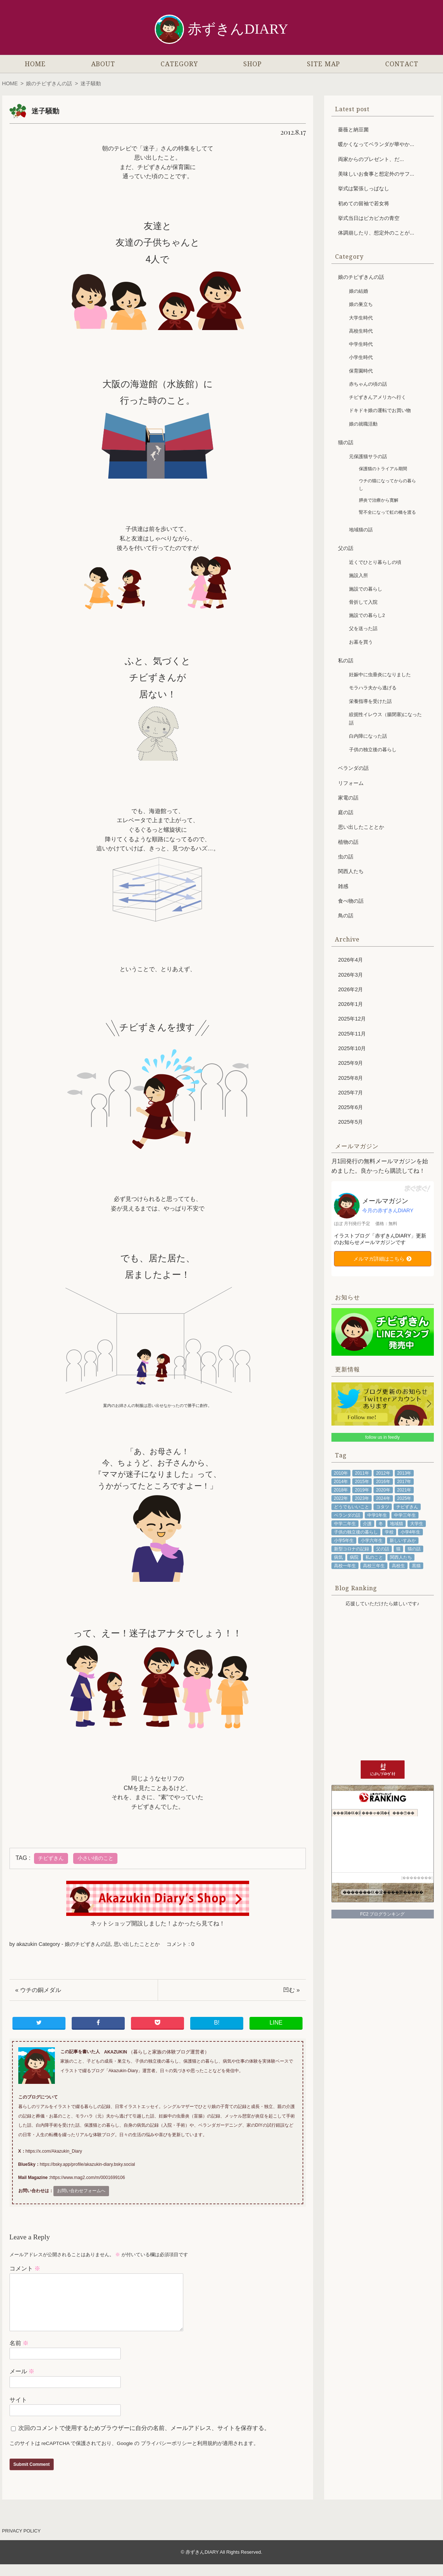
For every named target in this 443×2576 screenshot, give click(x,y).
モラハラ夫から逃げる (373, 687)
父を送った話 (363, 628)
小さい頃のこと (95, 1858)
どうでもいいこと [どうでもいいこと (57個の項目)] (351, 1506)
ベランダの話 (353, 768)
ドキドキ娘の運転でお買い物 (380, 410)
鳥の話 (345, 915)
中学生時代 (361, 344)
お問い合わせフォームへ (81, 2190)
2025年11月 (352, 1034)
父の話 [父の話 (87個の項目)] (382, 1548)
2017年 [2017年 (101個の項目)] (404, 1481)
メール (22, 2383)
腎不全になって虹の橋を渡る (387, 512)
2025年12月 (352, 1019)
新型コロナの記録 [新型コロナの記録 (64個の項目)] (351, 1548)
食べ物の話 (351, 901)
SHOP (252, 64)
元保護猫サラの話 (368, 456)
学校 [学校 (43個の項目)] (389, 1532)
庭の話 (345, 812)
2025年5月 (350, 1122)
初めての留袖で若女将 (363, 203)
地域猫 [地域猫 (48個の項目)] (396, 1523)
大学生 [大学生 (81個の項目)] (416, 1523)
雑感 (343, 886)
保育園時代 (361, 371)
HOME (35, 64)
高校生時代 (361, 331)
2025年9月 (350, 1063)
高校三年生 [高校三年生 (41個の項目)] (374, 1565)
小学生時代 (361, 357)
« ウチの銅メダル (38, 1990)
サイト (18, 2411)
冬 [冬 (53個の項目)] (381, 1523)
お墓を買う (361, 642)
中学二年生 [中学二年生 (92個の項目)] (345, 1523)
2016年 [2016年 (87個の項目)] (383, 1481)
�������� (417, 1878)
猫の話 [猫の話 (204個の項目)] (414, 1548)
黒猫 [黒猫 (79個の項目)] (416, 1565)
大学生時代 (361, 318)
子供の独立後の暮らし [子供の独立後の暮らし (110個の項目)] (356, 1532)
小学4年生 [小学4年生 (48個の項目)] (411, 1532)
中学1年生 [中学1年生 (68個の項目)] (377, 1515)
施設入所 (358, 575)
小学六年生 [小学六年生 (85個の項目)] (372, 1540)
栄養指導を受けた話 (370, 701)
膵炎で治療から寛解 (378, 500)
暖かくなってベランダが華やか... (376, 144)
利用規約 (207, 2455)
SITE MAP (323, 64)
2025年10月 (352, 1048)
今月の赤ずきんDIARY (388, 1210)
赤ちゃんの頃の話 (368, 384)
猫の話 (345, 442)
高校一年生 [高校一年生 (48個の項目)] (345, 1565)
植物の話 (348, 842)
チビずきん (51, 1858)
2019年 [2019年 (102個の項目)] (362, 1490)
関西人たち (351, 871)
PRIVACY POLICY (21, 2542)
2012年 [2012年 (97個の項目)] (383, 1473)
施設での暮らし (365, 589)
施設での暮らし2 (367, 615)
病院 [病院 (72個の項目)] (354, 1557)
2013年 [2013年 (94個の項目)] (404, 1473)
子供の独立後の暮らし (373, 749)
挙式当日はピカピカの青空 (368, 218)
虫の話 (345, 857)
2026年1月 (350, 1004)
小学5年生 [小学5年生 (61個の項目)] (344, 1540)
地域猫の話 (361, 529)
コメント (25, 2268)
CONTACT (401, 64)
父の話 (345, 548)
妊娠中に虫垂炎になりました (380, 674)
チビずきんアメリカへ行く (377, 397)
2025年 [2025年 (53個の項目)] (404, 1498)
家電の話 (348, 798)
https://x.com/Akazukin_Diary (54, 2151)
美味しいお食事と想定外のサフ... (376, 174)
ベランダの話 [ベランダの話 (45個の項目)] (347, 1515)
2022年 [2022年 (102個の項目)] (341, 1498)
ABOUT (103, 64)
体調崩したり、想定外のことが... (376, 233)
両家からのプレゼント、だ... (371, 159)
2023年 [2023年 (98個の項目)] (362, 1498)
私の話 (345, 660)
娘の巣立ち (361, 304)
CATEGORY (179, 64)
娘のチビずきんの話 (49, 83)
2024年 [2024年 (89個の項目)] (383, 1498)
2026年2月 (350, 989)
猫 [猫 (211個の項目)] (398, 1548)
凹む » (291, 1990)
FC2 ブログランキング (382, 1914)
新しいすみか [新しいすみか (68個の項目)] (403, 1540)
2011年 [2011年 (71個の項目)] (362, 1473)
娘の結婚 (358, 291)
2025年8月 (350, 1078)
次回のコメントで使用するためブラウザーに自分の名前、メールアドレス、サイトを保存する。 (144, 2440)
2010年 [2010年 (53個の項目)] (341, 1473)
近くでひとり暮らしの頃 (375, 562)
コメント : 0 (180, 1944)
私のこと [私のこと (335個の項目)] (374, 1557)
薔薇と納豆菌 (353, 129)
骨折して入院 (363, 602)
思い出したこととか (137, 1944)
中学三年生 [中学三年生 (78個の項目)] (405, 1515)
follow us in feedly (382, 1437)
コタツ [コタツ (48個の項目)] (382, 1506)
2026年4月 (350, 960)
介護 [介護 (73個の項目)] (367, 1523)
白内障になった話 (368, 736)
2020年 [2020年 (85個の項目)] (383, 1490)
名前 (19, 2355)
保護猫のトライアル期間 (383, 468)
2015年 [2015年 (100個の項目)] (362, 1481)
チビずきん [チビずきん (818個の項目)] (407, 1506)
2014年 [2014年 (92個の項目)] (341, 1481)
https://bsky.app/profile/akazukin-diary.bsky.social (87, 2164)
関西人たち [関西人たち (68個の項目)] (401, 1557)
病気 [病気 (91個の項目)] (338, 1557)
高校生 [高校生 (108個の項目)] (398, 1565)
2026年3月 (350, 975)
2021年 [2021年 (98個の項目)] (404, 1490)
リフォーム (351, 783)
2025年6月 (350, 1107)
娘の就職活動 (363, 424)
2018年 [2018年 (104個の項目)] (341, 1490)
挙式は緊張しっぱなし (363, 188)
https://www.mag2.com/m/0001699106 (87, 2177)
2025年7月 (350, 1093)
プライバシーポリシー (166, 2455)
